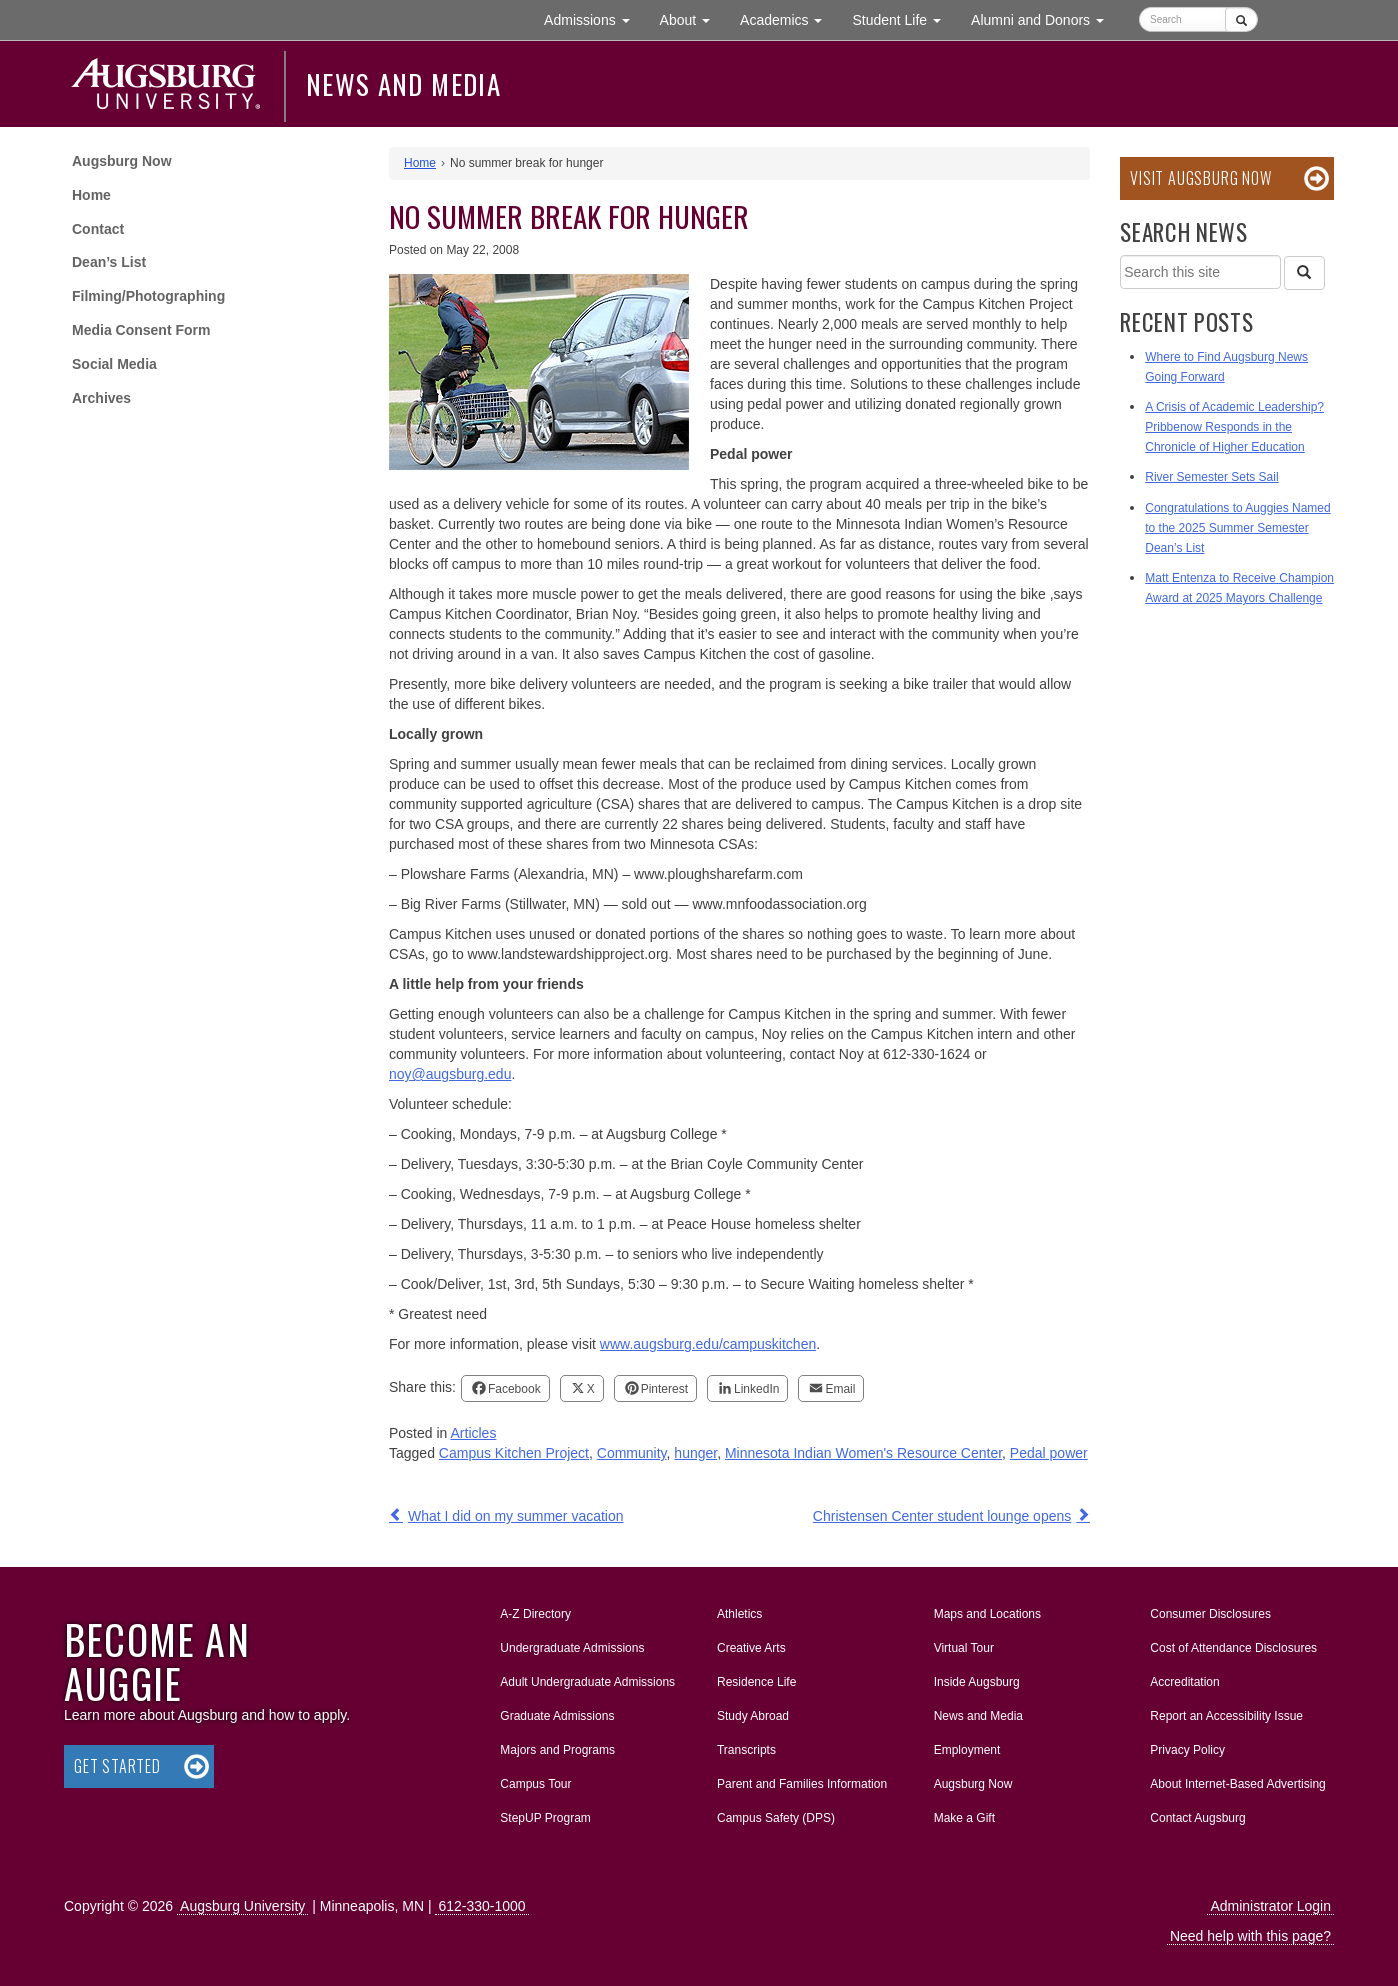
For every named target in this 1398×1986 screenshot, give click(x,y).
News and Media (403, 84)
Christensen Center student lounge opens (942, 1516)
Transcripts (746, 1750)
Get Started (117, 1766)
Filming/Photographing (148, 296)
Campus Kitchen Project (514, 1453)
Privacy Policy (1187, 1750)
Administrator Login (1270, 1906)
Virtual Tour (964, 1648)
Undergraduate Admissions (572, 1648)
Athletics (739, 1614)
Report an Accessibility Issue (1226, 1716)
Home (91, 195)
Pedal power (1049, 1453)
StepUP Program (545, 1818)
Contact (98, 229)
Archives (101, 398)
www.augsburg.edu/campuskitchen (708, 1344)
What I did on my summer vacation (516, 1516)
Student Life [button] (904, 18)
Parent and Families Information (802, 1784)
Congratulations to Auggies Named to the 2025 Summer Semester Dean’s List (1237, 528)
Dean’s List (109, 262)
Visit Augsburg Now (1200, 178)
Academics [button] (788, 18)
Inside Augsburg (977, 1682)
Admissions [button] (594, 18)
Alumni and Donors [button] (1045, 18)
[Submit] (1241, 19)
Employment (967, 1750)
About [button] (692, 24)
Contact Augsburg (1197, 1818)
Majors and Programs (557, 1746)
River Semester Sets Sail (1211, 477)
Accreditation (1184, 1682)
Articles (474, 1433)
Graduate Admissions (557, 1716)
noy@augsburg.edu (450, 1074)
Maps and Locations (987, 1614)
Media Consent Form (141, 330)
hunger (695, 1453)
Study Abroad (753, 1716)
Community (632, 1453)
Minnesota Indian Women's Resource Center (863, 1453)
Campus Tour (535, 1784)
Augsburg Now (122, 161)
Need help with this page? (1250, 1936)
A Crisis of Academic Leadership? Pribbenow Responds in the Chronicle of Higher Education (1234, 427)
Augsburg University (242, 1906)
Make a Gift (964, 1818)
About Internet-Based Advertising (1237, 1784)
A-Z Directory (535, 1614)
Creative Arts (751, 1648)
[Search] (1304, 273)
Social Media (114, 364)
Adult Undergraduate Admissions (587, 1682)
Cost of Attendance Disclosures (1233, 1648)
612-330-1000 (481, 1906)
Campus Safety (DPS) (776, 1818)
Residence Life (756, 1682)
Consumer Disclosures (1210, 1614)
